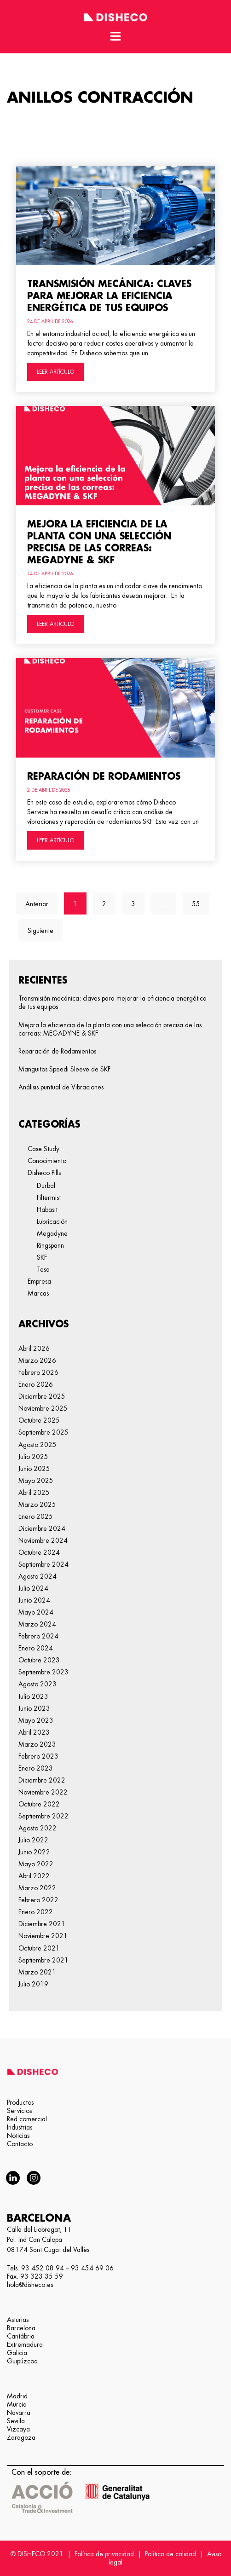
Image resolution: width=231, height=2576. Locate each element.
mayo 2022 (35, 1864)
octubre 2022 (39, 1804)
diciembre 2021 (41, 1924)
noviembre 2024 (43, 1540)
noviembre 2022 (43, 1792)
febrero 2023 (38, 1756)
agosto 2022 (37, 1828)
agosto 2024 (37, 1576)
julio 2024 (33, 1588)
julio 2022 (33, 1840)
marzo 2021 (37, 1972)
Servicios (19, 2110)
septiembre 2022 (43, 1816)
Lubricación (52, 1221)
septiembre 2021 (43, 1960)
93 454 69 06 (92, 2268)
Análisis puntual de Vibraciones (61, 1087)
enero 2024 (35, 1648)
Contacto (20, 2144)
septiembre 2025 (43, 1432)
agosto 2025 (37, 1444)
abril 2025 (34, 1492)
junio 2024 (34, 1600)
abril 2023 (34, 1732)
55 (200, 899)
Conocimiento (47, 1161)
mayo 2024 (35, 1612)
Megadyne (52, 1233)
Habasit (47, 1209)
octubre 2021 (39, 1948)
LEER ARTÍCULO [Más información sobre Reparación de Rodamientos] (55, 840)
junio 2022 (34, 1852)
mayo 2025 (35, 1480)
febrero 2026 (38, 1372)
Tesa (43, 1269)
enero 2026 (35, 1384)
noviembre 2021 (43, 1936)
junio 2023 (34, 1708)
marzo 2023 (37, 1744)
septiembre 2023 (43, 1672)
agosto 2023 (37, 1684)
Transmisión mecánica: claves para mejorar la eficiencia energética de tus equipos (109, 296)
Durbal (46, 1185)
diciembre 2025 (41, 1396)
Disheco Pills (44, 1172)
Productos (20, 2102)
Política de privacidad (104, 2554)
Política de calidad (170, 2554)
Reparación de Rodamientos (103, 776)
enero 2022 (35, 1912)
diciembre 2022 (41, 1780)
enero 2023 (35, 1768)
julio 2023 (33, 1696)
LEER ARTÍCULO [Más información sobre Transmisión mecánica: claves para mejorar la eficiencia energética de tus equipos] (55, 372)
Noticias (18, 2135)
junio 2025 (34, 1468)
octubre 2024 (39, 1552)
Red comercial (27, 2119)
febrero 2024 (38, 1636)
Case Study (43, 1149)
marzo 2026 (37, 1360)
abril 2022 (34, 1876)
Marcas (38, 1293)
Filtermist (49, 1197)
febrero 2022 (38, 1900)
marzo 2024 (37, 1624)
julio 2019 (33, 1984)
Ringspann (50, 1245)
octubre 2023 (39, 1660)
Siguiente (40, 930)
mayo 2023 (35, 1720)
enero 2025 (35, 1516)
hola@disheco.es (30, 2284)
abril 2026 (34, 1348)
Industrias (19, 2127)
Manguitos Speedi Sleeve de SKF (64, 1069)
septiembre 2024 (43, 1564)
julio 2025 (33, 1456)
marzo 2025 (37, 1504)
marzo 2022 (37, 1888)
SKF (42, 1257)
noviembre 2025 (43, 1408)
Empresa (39, 1281)
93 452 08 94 (42, 2268)
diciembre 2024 (41, 1528)
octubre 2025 (39, 1420)
